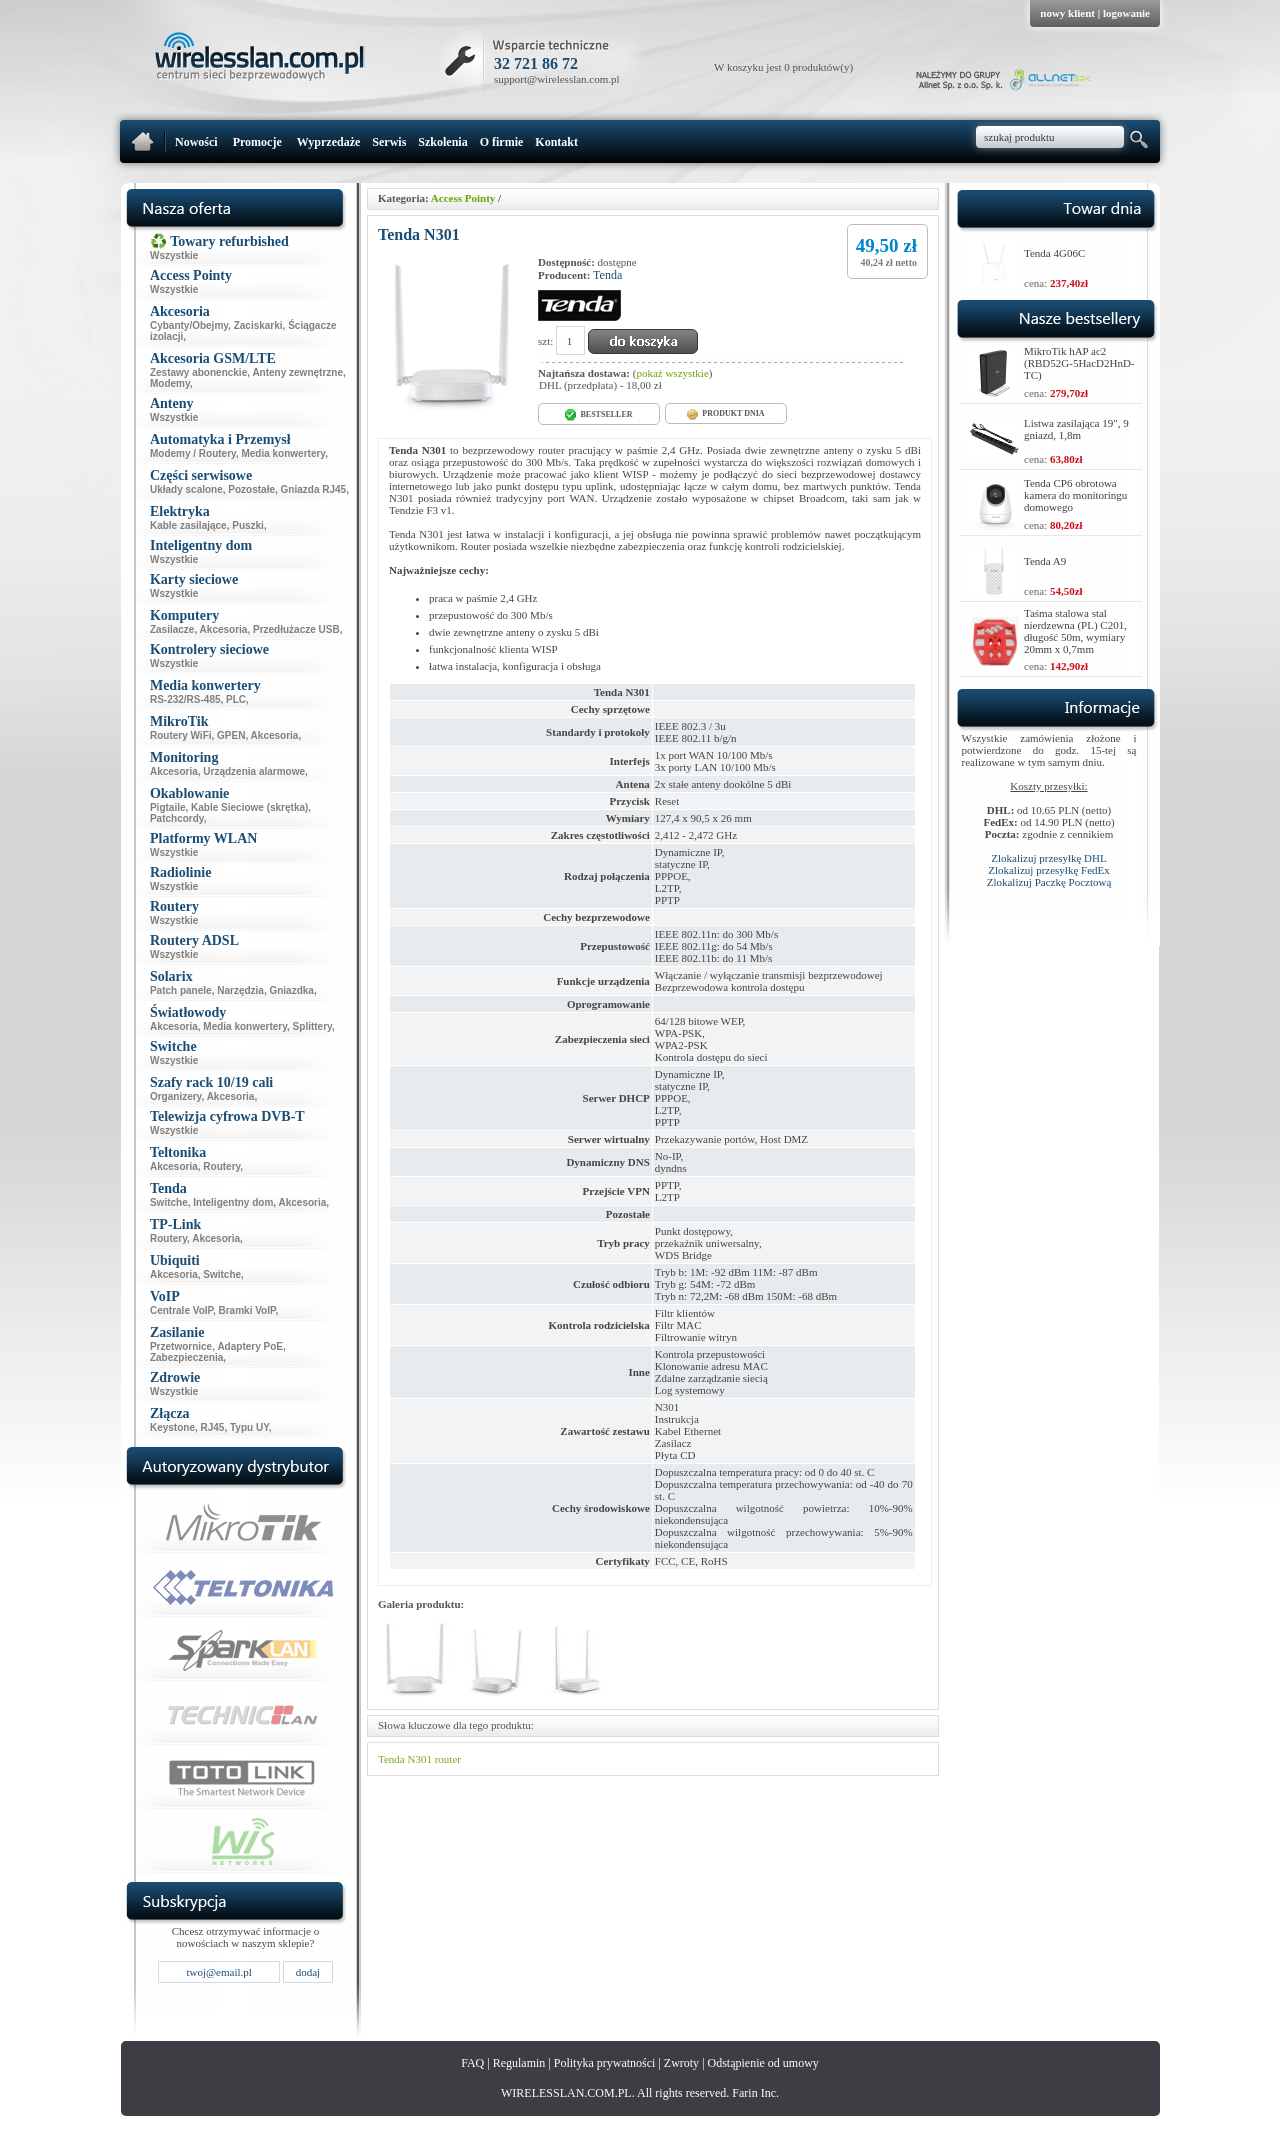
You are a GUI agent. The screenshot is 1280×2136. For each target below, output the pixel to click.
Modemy (170, 383)
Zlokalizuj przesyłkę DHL (1048, 858)
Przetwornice (181, 1346)
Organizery (176, 1096)
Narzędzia (240, 990)
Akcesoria (224, 629)
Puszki (248, 525)
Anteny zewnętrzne (297, 372)
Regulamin (519, 2063)
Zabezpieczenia (186, 1357)
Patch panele (181, 990)
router (448, 1759)
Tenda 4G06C (1054, 253)
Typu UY (249, 1427)
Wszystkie (174, 255)
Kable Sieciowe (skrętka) (249, 807)
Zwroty (681, 2063)
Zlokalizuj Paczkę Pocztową (1049, 882)
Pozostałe (251, 489)
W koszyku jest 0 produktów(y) (783, 67)
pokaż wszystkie (672, 373)
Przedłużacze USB (296, 629)
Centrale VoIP (181, 1310)
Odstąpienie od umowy (763, 2063)
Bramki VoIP (247, 1310)
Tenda (607, 275)
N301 (419, 1759)
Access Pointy (463, 198)
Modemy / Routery (193, 453)
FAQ (472, 2063)
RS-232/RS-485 (185, 699)
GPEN (231, 735)
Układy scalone (186, 489)
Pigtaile (168, 807)
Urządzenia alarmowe (254, 771)
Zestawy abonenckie (198, 372)
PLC (236, 699)
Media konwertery (283, 453)
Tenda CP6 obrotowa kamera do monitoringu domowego (1075, 495)
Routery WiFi (181, 735)
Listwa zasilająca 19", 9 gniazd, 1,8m (1076, 429)
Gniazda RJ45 (314, 489)
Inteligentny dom (233, 1202)
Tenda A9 (1045, 561)
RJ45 (213, 1427)
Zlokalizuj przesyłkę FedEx (1049, 870)
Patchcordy (177, 818)
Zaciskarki (258, 325)
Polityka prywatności (605, 2063)
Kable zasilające (188, 525)
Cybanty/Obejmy (189, 325)
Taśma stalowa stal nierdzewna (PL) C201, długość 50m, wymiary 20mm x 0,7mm (1075, 631)
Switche (169, 1202)
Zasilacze (172, 629)
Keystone (172, 1427)
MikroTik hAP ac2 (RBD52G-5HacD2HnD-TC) (1079, 363)
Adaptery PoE (250, 1346)
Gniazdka (291, 990)
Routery (221, 1166)
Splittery (312, 1026)
